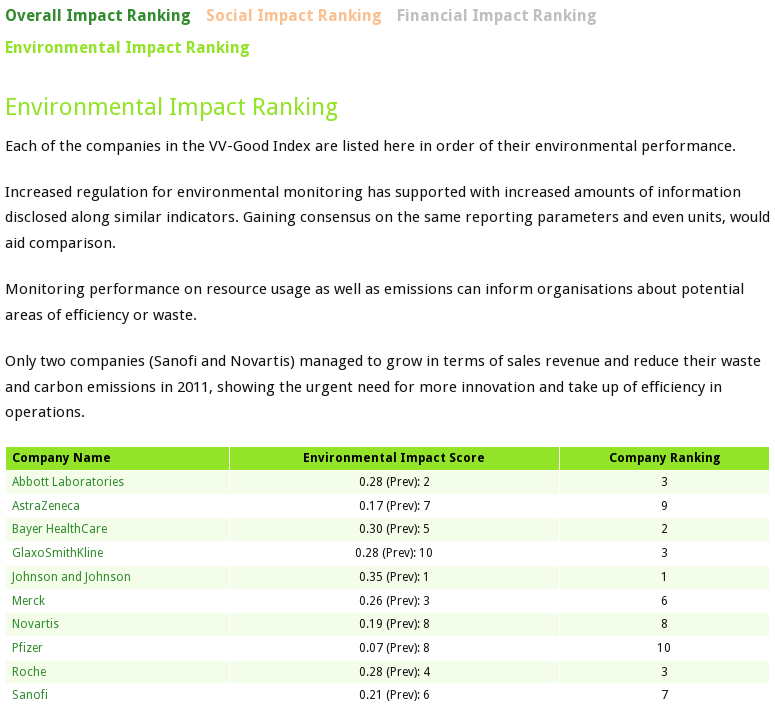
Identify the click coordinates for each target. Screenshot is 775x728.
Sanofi (30, 695)
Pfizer (27, 648)
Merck (28, 601)
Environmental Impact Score (394, 458)
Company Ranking (664, 458)
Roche (29, 672)
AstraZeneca (46, 506)
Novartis (35, 624)
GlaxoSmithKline (57, 553)
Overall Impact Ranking (98, 15)
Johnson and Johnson (71, 577)
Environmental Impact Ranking (127, 47)
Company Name (61, 458)
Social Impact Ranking (294, 15)
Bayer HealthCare (59, 529)
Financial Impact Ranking (497, 15)
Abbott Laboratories (68, 482)
